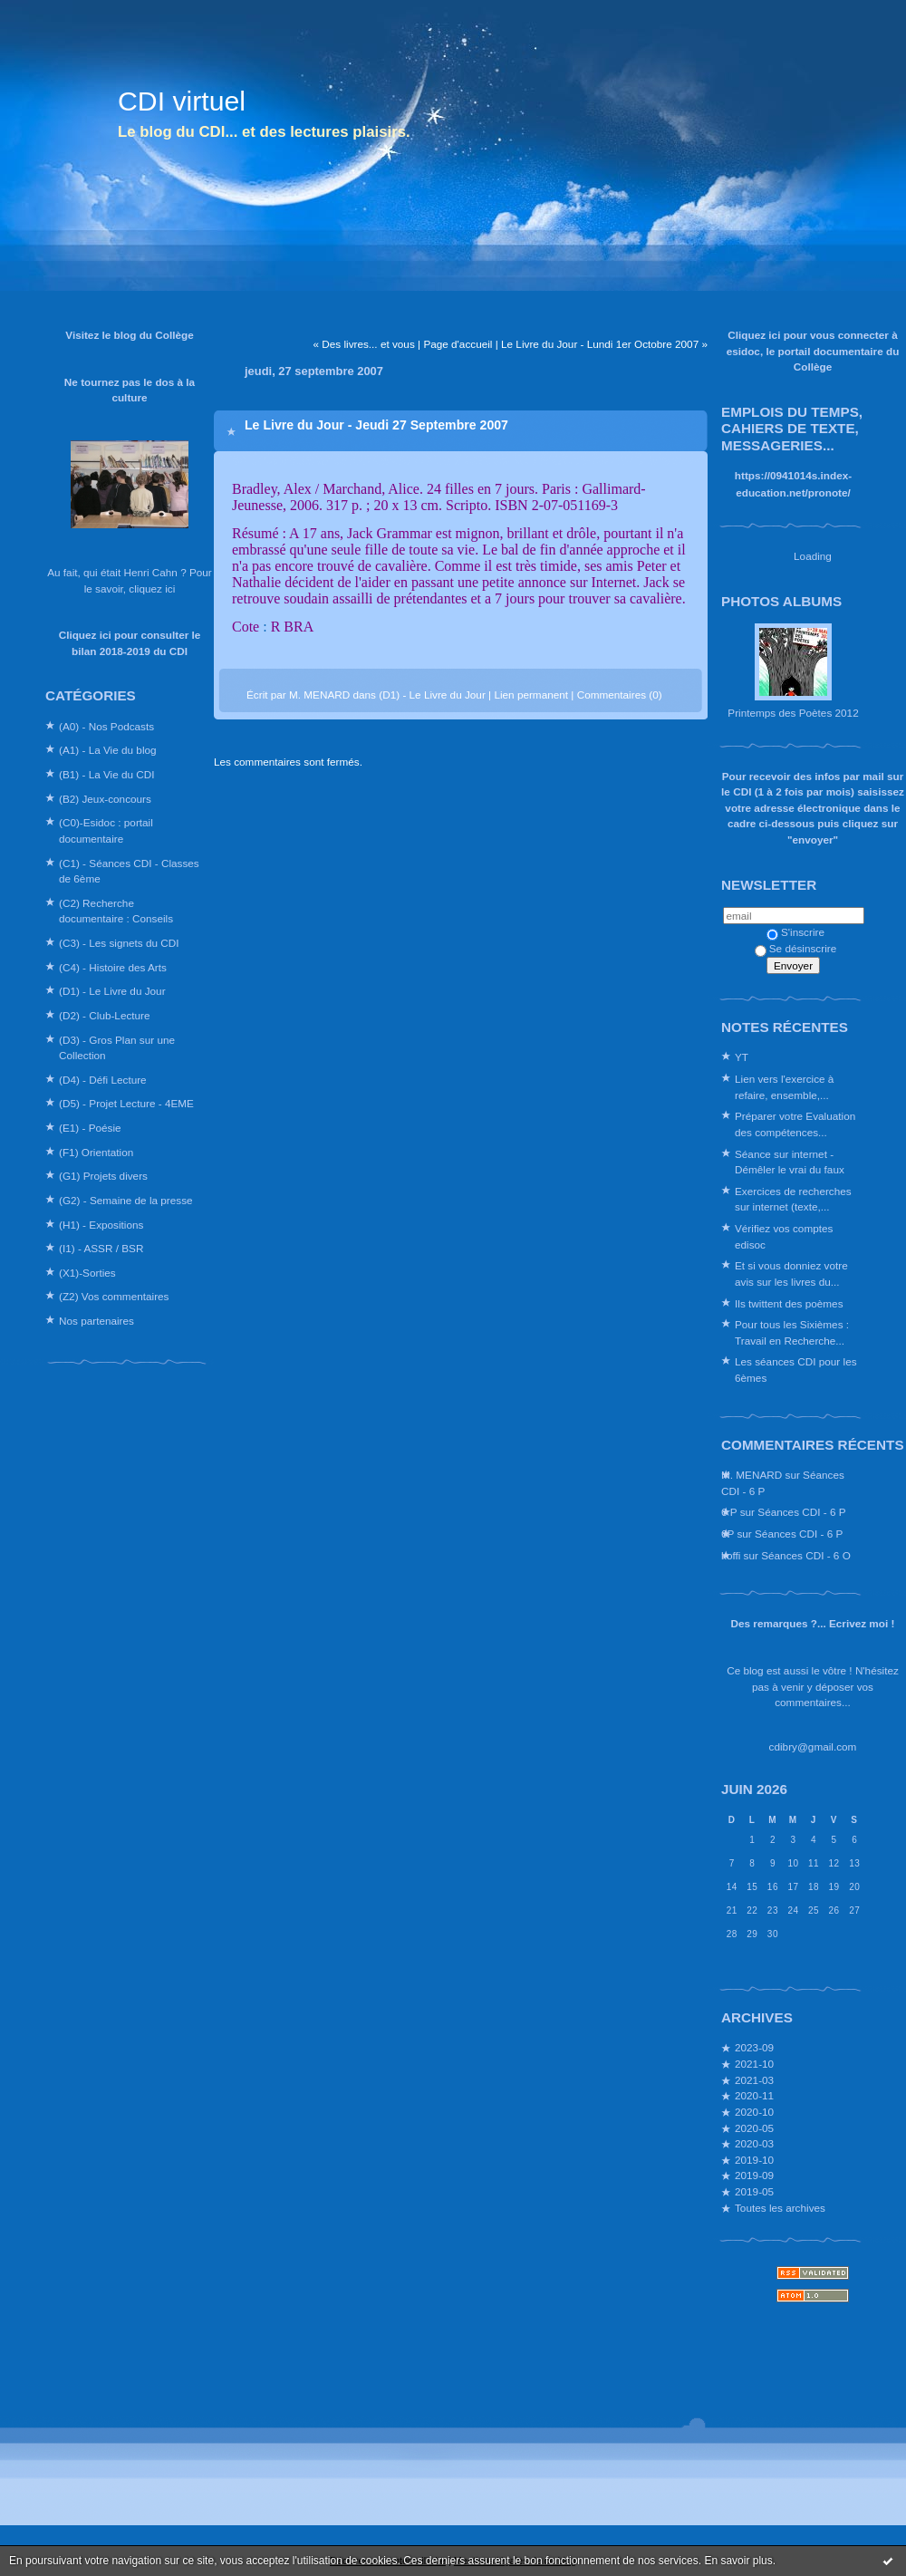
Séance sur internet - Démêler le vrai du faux (789, 1162)
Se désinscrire (795, 948)
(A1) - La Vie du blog (108, 750)
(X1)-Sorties (87, 1272)
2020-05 (754, 2128)
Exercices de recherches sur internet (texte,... (793, 1199)
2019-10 (754, 2160)
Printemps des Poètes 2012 (793, 713)
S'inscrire (795, 932)
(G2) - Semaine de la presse (126, 1200)
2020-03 (754, 2143)
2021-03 (754, 2080)
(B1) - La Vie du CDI (107, 774)
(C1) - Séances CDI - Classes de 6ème (129, 871)
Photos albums (781, 601)
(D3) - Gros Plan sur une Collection (117, 1048)
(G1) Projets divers (103, 1176)
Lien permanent (531, 694)
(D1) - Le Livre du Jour (112, 991)
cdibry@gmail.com (813, 1746)
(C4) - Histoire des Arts (113, 967)
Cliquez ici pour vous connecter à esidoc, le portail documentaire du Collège (813, 350)
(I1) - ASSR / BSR (101, 1248)
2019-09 (754, 2175)
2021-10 (754, 2063)
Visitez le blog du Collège (129, 335)
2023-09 (754, 2047)
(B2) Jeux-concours (105, 799)
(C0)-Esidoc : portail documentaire (106, 830)
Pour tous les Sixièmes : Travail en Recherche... (792, 1332)
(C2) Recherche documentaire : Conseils (116, 911)
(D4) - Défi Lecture (103, 1079)
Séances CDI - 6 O (806, 1555)
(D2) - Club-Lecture (104, 1015)
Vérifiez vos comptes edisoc (784, 1236)
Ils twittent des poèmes (789, 1303)
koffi (730, 1555)
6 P (729, 1512)
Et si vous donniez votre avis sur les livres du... (791, 1273)
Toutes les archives (780, 2208)
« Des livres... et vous (363, 344)
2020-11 (754, 2095)
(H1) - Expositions (101, 1224)
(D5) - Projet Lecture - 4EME (126, 1103)
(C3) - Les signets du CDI (119, 943)
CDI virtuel (182, 101)
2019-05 (754, 2191)
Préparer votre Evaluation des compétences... (795, 1124)
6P (727, 1533)
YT (741, 1057)
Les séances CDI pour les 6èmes (796, 1370)
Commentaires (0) (619, 694)
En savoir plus (738, 2560)
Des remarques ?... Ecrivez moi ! (813, 1623)
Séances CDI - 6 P (801, 1512)
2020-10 (754, 2112)
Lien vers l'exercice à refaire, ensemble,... (784, 1087)
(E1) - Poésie (90, 1128)
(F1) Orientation (96, 1152)
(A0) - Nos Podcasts (106, 726)
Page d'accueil (457, 344)
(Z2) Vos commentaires (114, 1296)
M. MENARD (751, 1475)
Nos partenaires (96, 1321)
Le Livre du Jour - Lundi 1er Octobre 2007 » (604, 344)
